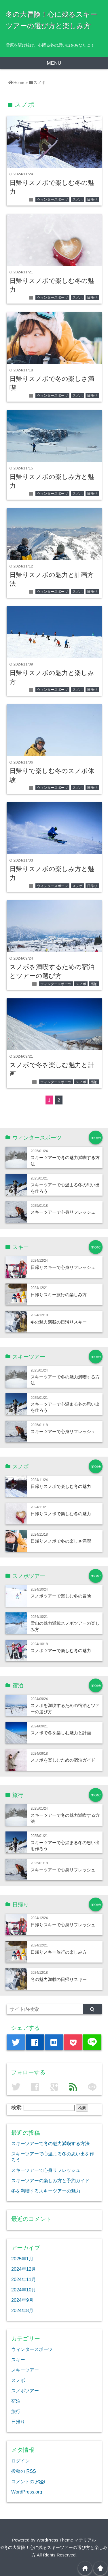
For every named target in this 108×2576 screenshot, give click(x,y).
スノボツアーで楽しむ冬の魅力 (61, 1650)
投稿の (23, 2471)
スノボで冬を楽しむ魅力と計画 (61, 1732)
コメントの (28, 2481)
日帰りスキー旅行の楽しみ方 (59, 1294)
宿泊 (93, 984)
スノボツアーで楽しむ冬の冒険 (61, 1595)
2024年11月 (23, 2279)
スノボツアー (25, 2390)
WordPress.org (26, 2491)
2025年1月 (22, 2258)
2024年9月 (22, 2300)
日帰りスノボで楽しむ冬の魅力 (61, 1486)
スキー (18, 2359)
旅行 (15, 2411)
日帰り (92, 199)
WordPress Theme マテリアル (66, 2539)
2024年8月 (22, 2310)
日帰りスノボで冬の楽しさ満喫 (61, 1541)
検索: (16, 2107)
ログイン (20, 2460)
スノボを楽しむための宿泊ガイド (63, 1760)
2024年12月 (23, 2269)
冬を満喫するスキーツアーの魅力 (45, 2190)
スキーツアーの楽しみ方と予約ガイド (50, 2180)
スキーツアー (25, 2369)
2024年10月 (23, 2289)
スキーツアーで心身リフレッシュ (63, 1212)
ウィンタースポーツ (52, 199)
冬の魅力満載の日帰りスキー (59, 1321)
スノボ (77, 199)
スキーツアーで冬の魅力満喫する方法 (50, 2143)
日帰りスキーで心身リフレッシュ (63, 1267)
